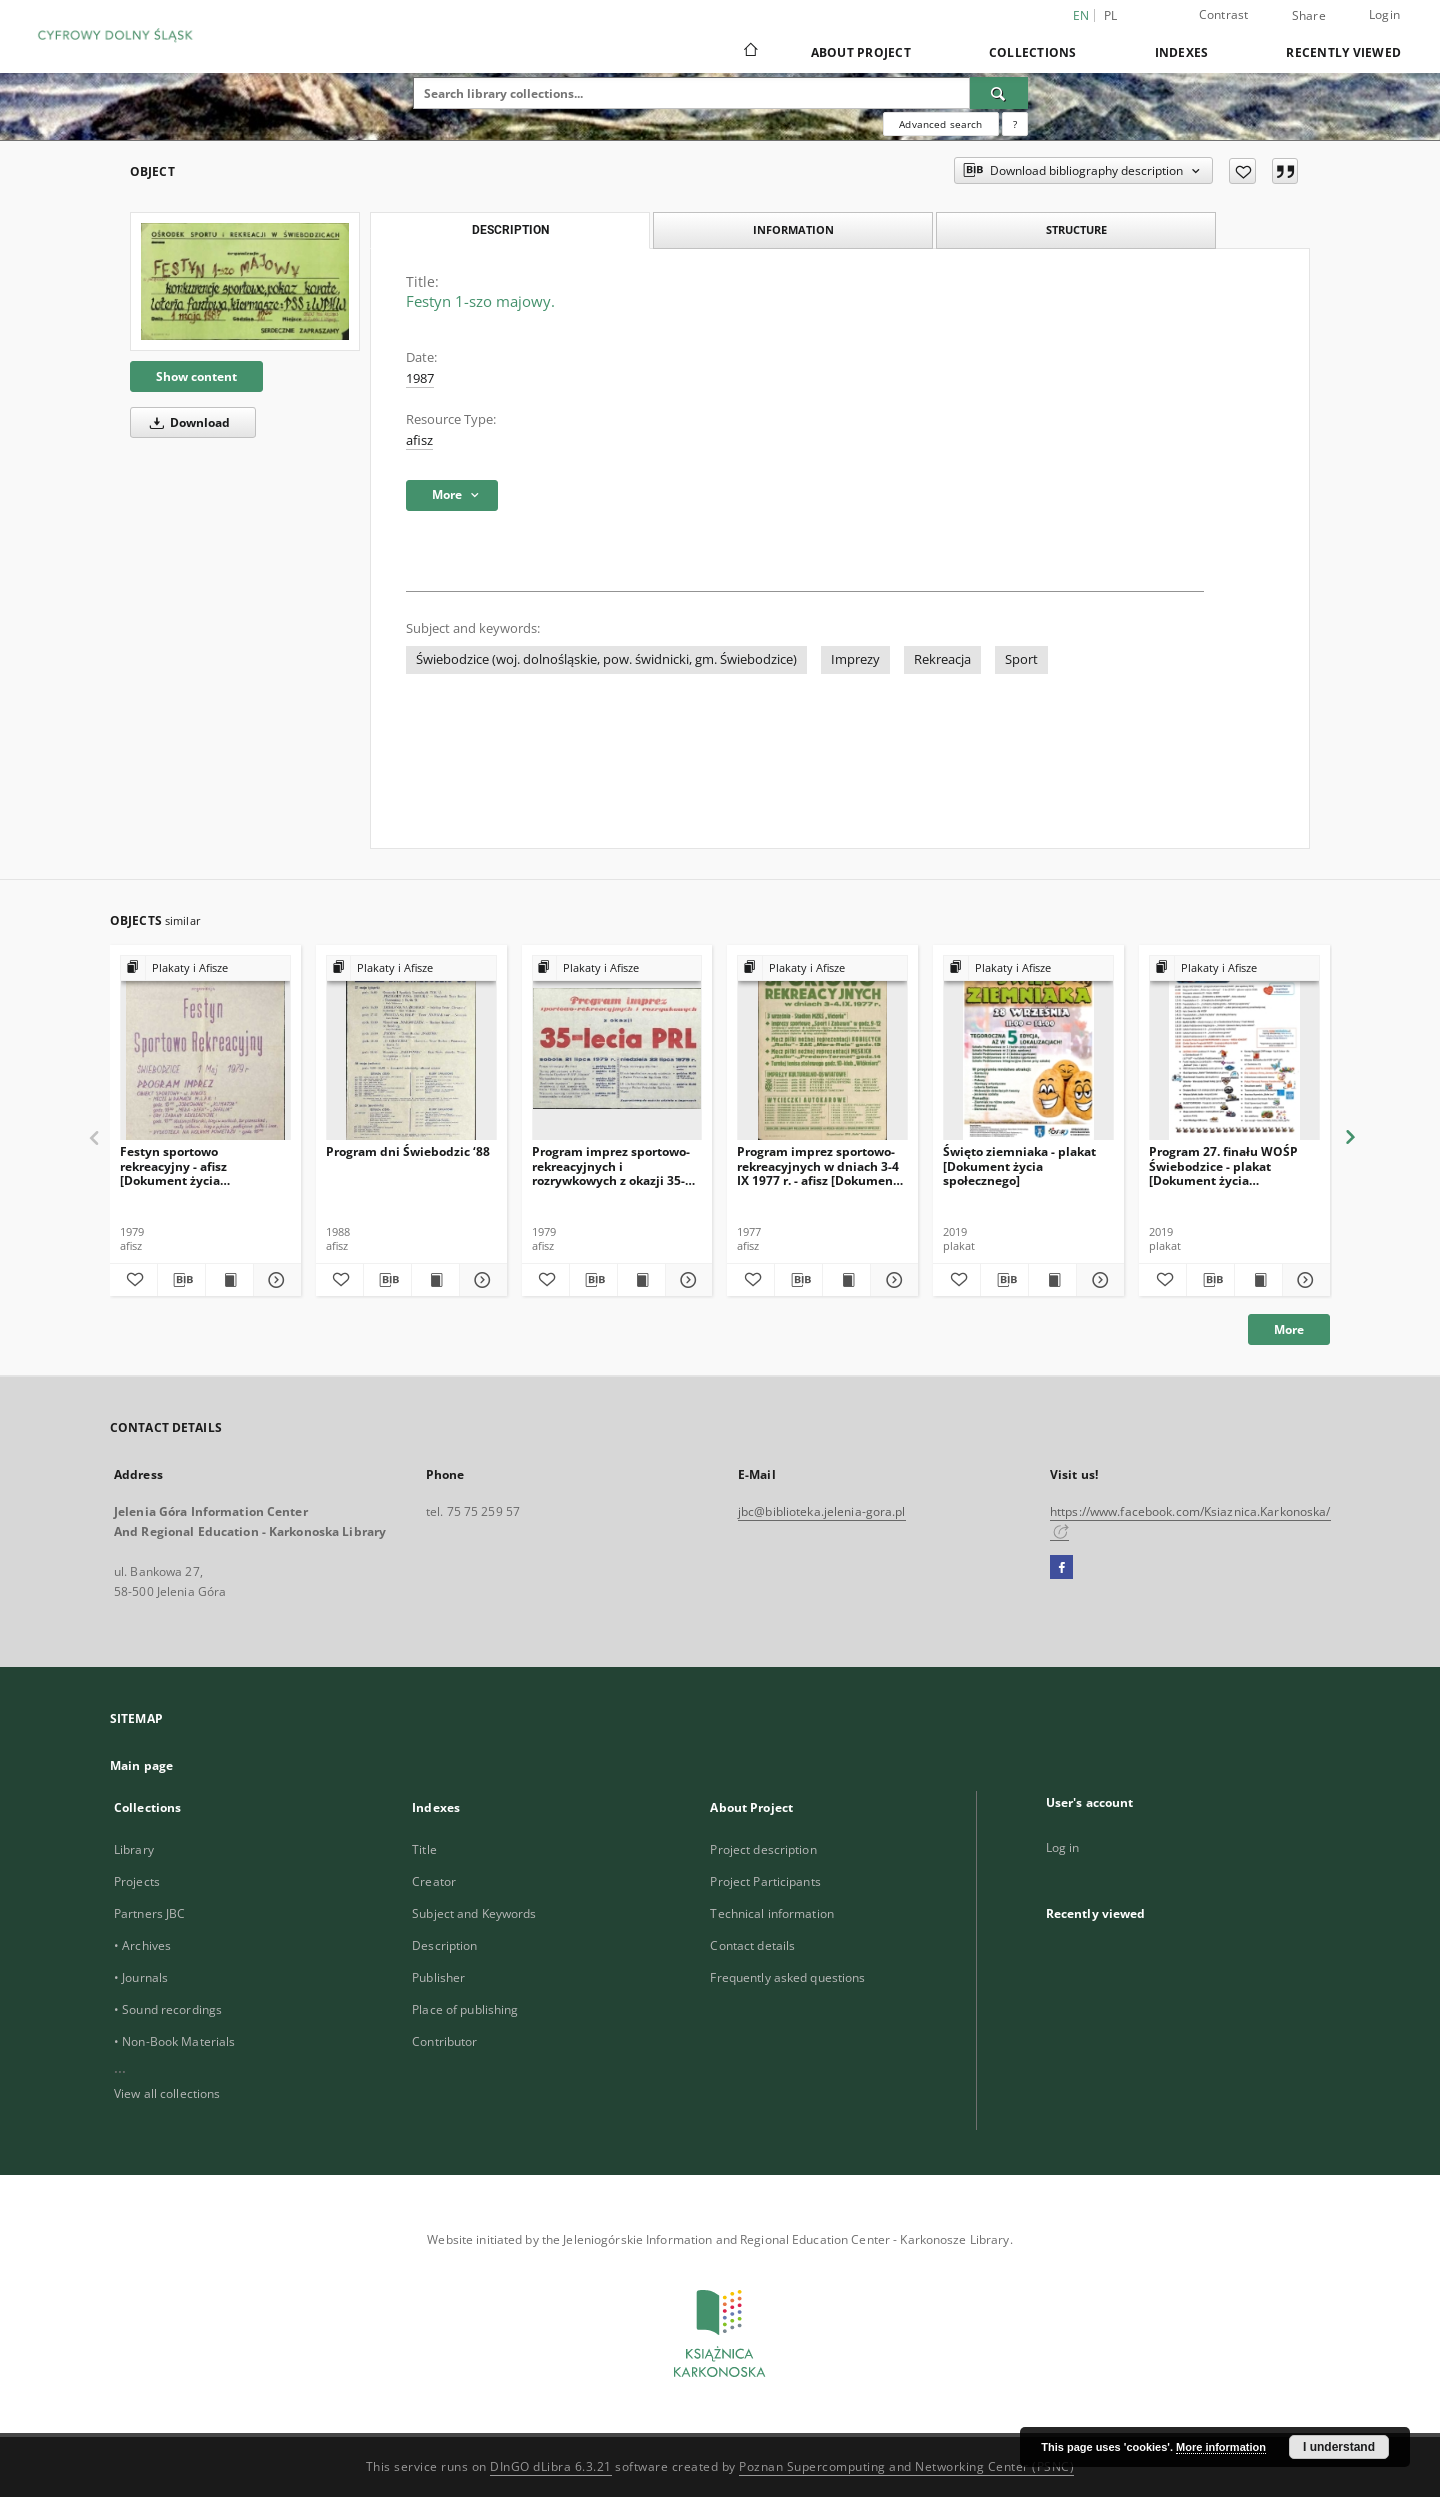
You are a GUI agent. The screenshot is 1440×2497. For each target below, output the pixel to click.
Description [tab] (510, 230)
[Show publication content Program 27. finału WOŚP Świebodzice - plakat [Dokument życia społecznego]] (1258, 1280)
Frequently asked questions (787, 1977)
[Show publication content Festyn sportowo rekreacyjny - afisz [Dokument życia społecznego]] (229, 1280)
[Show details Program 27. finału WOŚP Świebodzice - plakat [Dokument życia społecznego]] (1303, 1280)
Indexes (1182, 52)
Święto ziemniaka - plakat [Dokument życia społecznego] (1019, 1165)
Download (186, 422)
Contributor (444, 2041)
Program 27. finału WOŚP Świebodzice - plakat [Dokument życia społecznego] (1223, 1165)
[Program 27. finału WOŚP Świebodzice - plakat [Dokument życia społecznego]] (1234, 1048)
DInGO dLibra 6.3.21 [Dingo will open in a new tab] (551, 2466)
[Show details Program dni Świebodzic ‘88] (480, 1280)
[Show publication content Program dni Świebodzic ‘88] (435, 1280)
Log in (1063, 1847)
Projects (137, 1881)
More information (1221, 2447)
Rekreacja (942, 659)
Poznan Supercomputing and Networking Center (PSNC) (906, 2466)
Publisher (438, 1977)
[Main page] (749, 52)
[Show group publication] (205, 968)
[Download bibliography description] (181, 1280)
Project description (763, 1849)
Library (134, 1849)
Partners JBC (149, 1913)
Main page (141, 1765)
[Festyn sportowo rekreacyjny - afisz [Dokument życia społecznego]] (205, 1048)
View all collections (167, 2093)
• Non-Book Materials (174, 2041)
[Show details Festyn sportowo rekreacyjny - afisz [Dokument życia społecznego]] (274, 1280)
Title (424, 1849)
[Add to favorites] (1242, 171)
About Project (861, 52)
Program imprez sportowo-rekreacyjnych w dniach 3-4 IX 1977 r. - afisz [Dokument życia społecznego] (818, 1165)
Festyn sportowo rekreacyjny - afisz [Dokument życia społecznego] (173, 1165)
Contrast (1224, 14)
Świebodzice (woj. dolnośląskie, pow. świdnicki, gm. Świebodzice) (606, 659)
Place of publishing (465, 2009)
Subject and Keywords (474, 1913)
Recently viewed (1343, 52)
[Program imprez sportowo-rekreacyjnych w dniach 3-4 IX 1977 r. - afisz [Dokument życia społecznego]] (822, 1048)
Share (1309, 16)
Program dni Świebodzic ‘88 (408, 1151)
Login (1384, 14)
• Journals (141, 1977)
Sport (1021, 659)
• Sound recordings (168, 2009)
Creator (434, 1881)
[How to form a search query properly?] (1015, 124)
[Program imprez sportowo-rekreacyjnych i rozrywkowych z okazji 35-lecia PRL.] (617, 1048)
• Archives (142, 1945)
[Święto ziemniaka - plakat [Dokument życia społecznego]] (1028, 1048)
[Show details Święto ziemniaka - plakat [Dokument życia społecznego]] (1097, 1280)
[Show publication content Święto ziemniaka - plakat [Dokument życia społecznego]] (1052, 1280)
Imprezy (855, 659)
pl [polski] (1111, 15)
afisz (419, 440)
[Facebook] (1061, 1568)
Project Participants (765, 1881)
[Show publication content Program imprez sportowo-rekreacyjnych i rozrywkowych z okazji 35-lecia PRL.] (641, 1280)
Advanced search (940, 124)
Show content (196, 376)
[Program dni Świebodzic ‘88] (411, 1048)
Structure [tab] (1076, 229)
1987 (420, 378)
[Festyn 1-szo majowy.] (245, 281)
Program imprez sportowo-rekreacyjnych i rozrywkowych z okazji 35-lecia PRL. (611, 1165)
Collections (1033, 52)
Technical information (772, 1913)
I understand (1339, 2447)
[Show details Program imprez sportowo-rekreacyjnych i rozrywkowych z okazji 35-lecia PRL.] (686, 1280)
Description (444, 1945)
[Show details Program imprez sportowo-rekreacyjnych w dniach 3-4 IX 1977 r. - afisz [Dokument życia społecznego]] (891, 1280)
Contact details (752, 1945)
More (1289, 1329)
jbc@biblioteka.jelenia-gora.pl (822, 1511)
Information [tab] (793, 229)
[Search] (999, 93)
